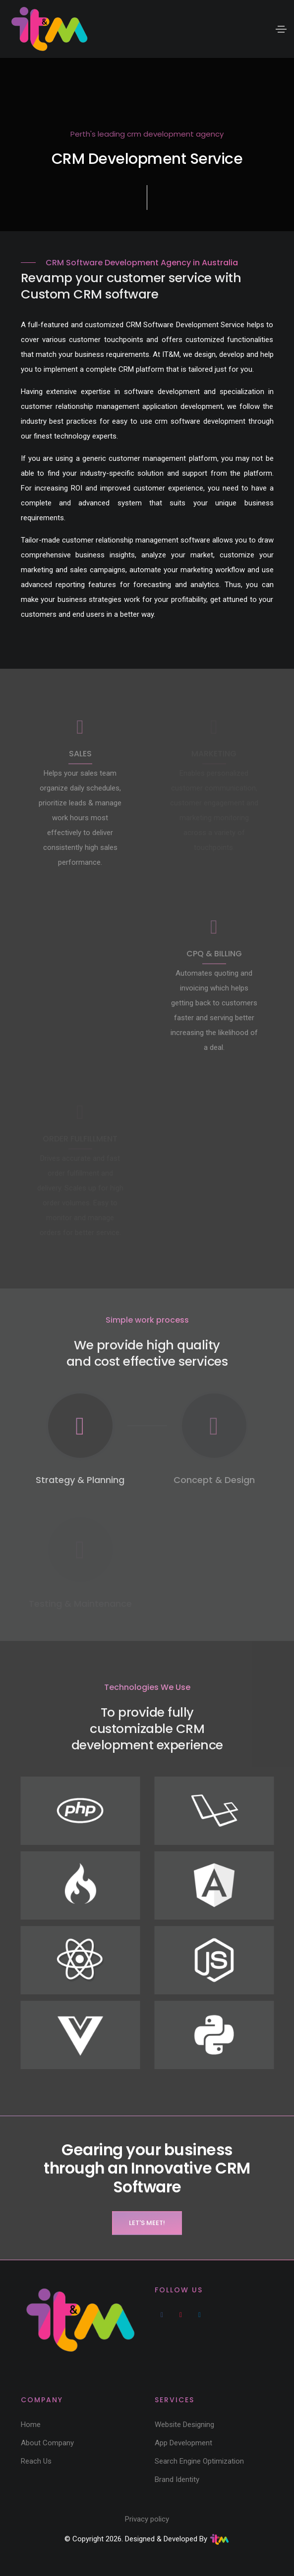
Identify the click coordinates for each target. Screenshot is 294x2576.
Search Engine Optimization (199, 2461)
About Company (47, 2442)
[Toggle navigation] (281, 29)
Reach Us (36, 2461)
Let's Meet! (147, 2223)
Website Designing (184, 2424)
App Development (183, 2442)
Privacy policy (147, 2519)
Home (31, 2424)
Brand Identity (177, 2479)
